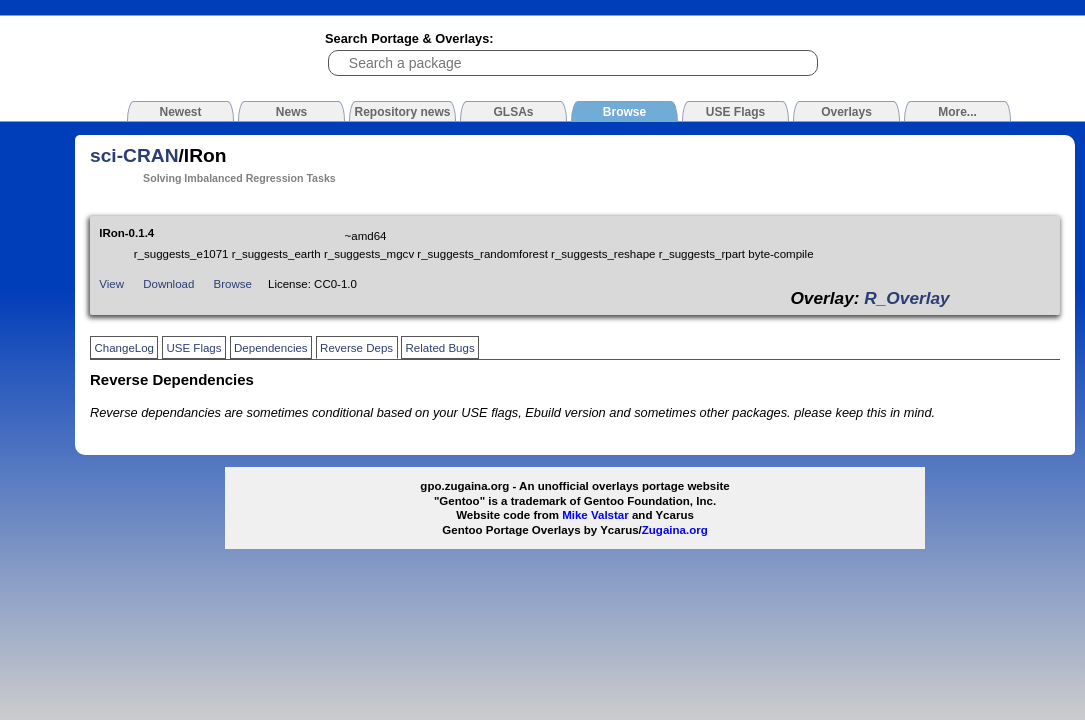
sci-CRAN (134, 155)
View (111, 284)
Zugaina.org (675, 530)
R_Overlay (906, 298)
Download (168, 284)
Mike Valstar (595, 515)
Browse (233, 284)
